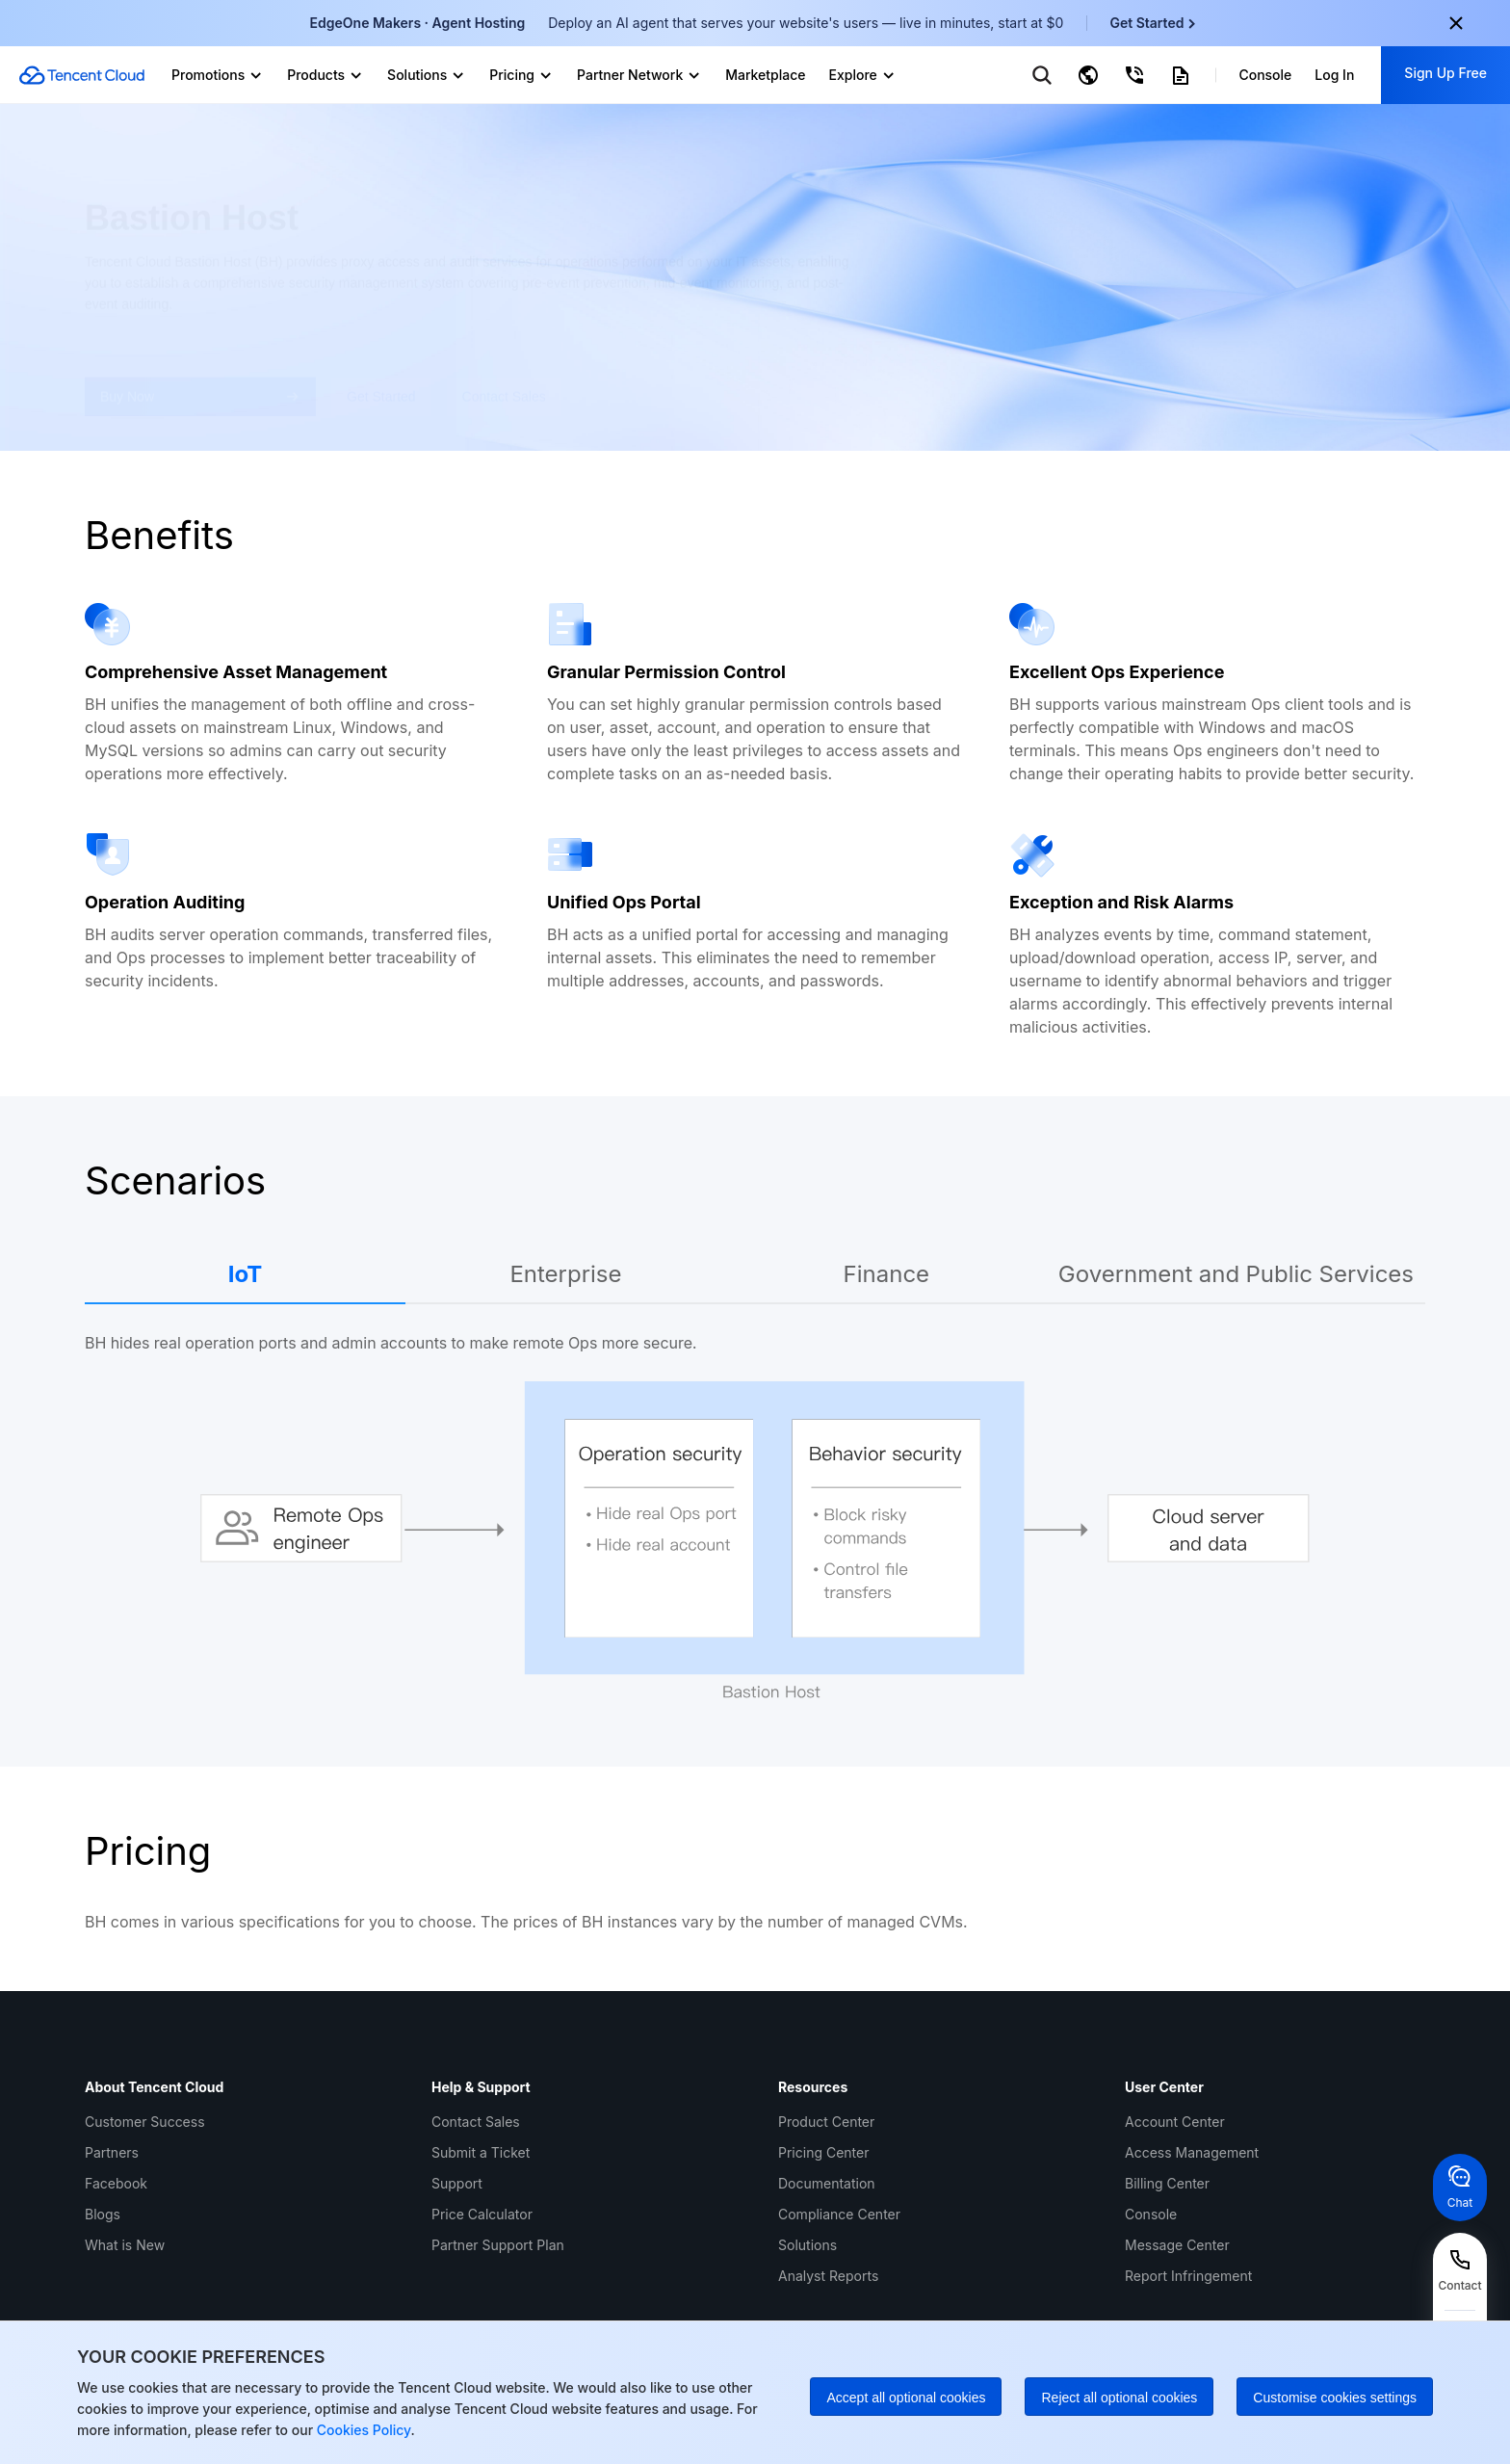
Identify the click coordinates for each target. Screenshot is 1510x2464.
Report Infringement (1188, 2275)
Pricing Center (823, 2152)
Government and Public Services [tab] (1236, 1274)
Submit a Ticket (480, 2152)
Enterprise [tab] (565, 1274)
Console (1151, 2214)
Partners (112, 2152)
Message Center (1177, 2245)
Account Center (1175, 2121)
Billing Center (1167, 2183)
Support (456, 2183)
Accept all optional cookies (905, 2397)
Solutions (807, 2245)
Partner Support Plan (497, 2245)
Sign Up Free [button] (1445, 73)
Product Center (826, 2121)
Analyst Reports (828, 2275)
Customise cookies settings (1335, 2397)
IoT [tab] (245, 1274)
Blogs (102, 2214)
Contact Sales (475, 2121)
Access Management (1192, 2152)
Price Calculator (482, 2214)
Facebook (116, 2183)
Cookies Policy (361, 2430)
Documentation (826, 2183)
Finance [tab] (887, 1274)
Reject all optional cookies (1119, 2397)
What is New (125, 2245)
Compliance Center (839, 2214)
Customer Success (145, 2121)
